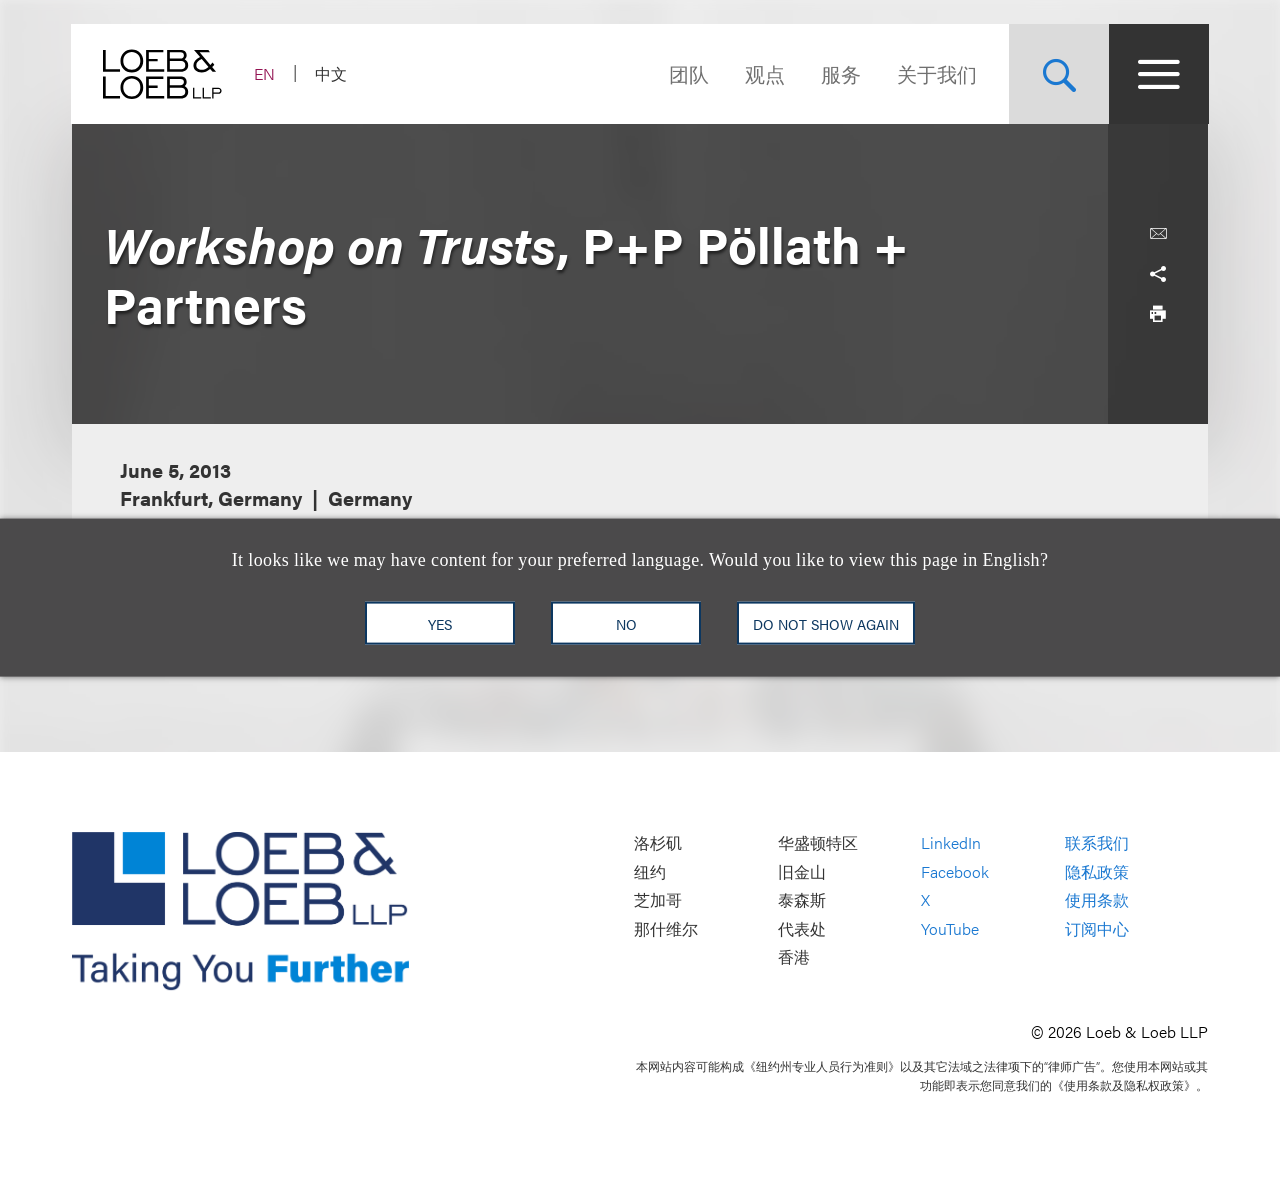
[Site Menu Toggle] (1158, 74)
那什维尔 (666, 928)
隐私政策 (1097, 871)
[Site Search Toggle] (1058, 74)
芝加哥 (658, 900)
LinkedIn (951, 842)
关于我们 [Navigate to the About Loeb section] (936, 73)
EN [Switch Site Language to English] (265, 73)
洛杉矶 (658, 842)
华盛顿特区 (818, 842)
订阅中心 (1097, 928)
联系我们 (1097, 842)
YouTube (950, 928)
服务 (840, 73)
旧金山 (802, 871)
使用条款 (1097, 900)
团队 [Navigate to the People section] (688, 73)
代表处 (802, 928)
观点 (764, 73)
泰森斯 (802, 900)
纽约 (650, 871)
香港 (794, 957)
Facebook (955, 871)
